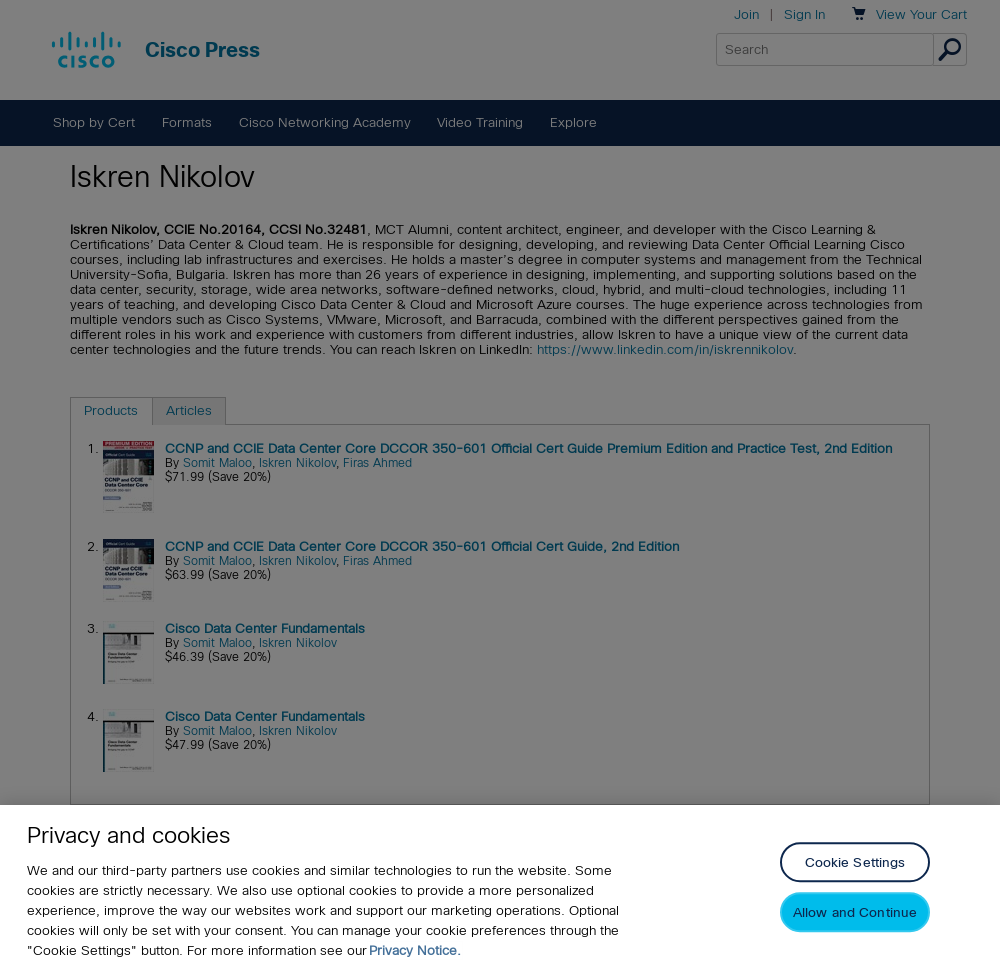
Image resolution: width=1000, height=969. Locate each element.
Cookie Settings (855, 863)
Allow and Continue (855, 913)
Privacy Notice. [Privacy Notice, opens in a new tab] (415, 950)
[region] (500, 887)
